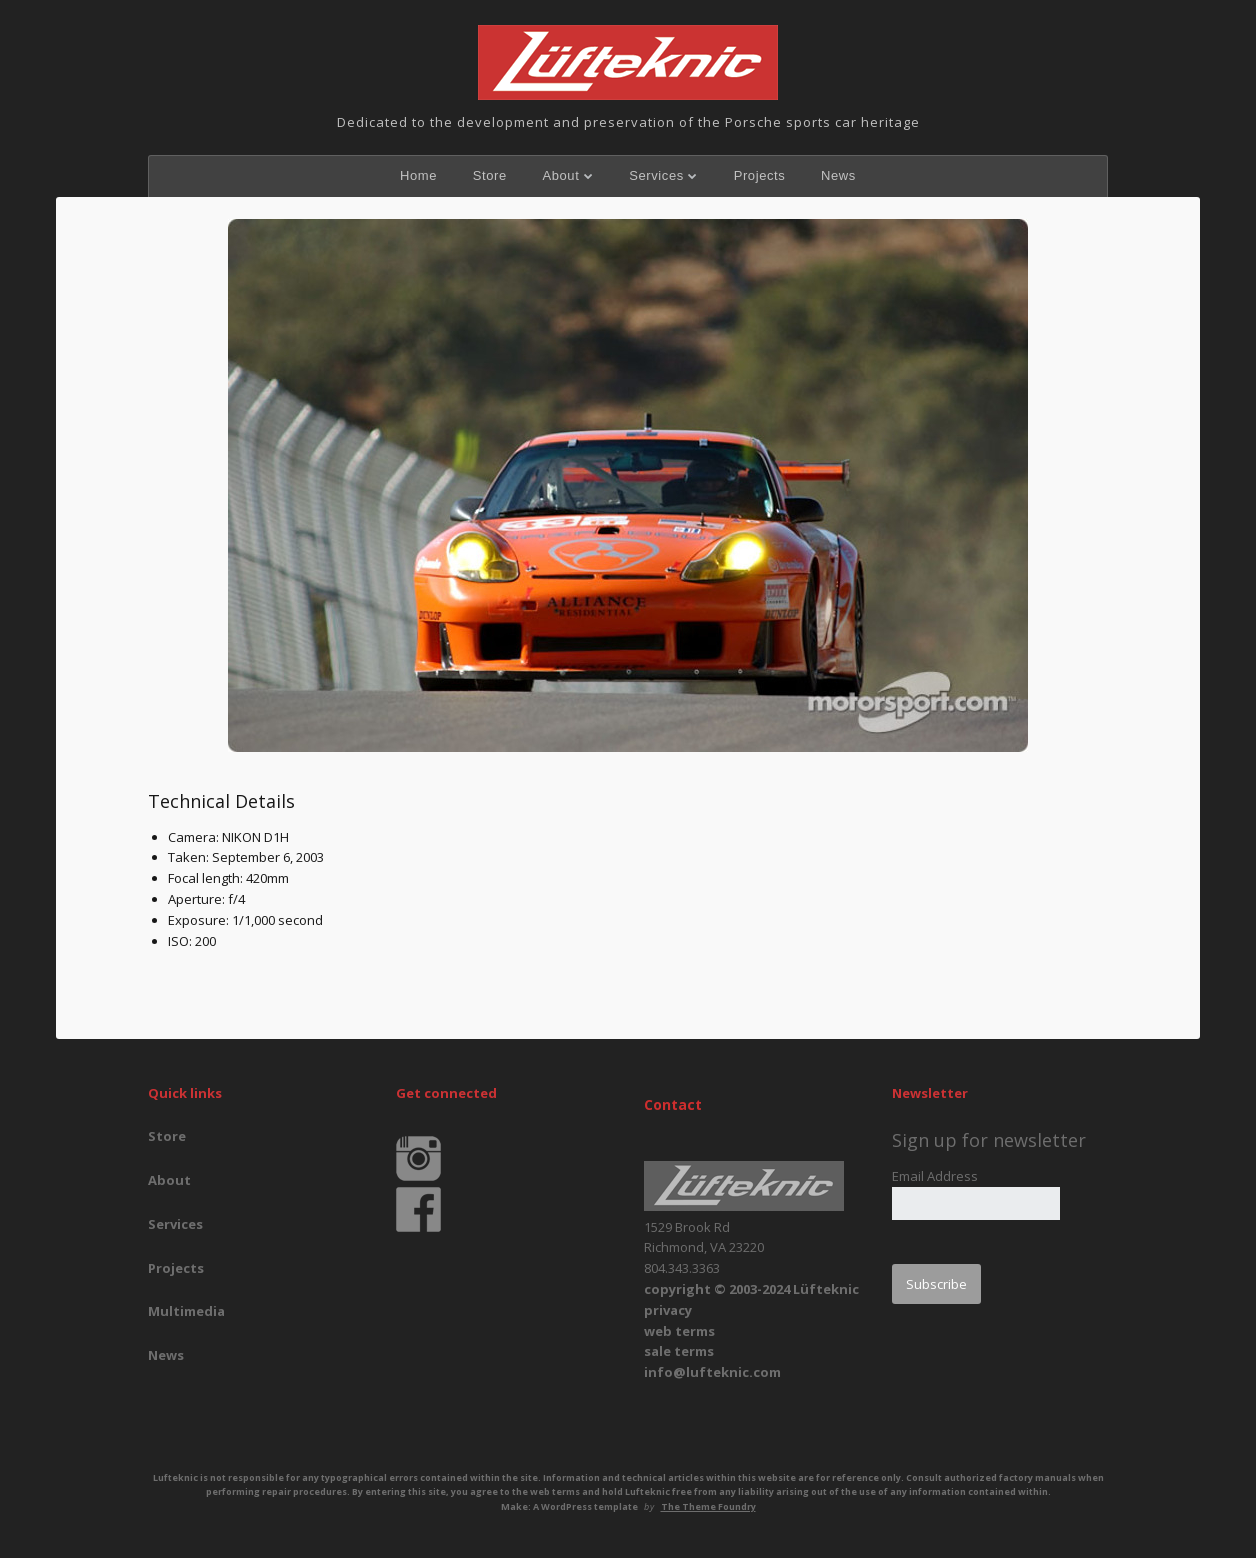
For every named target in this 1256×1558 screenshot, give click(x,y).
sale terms (679, 1351)
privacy (668, 1310)
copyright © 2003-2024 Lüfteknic (751, 1289)
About (560, 175)
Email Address (935, 1176)
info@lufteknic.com (712, 1372)
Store (490, 175)
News (838, 175)
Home (418, 175)
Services (656, 175)
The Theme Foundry (708, 1506)
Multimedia (186, 1311)
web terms (679, 1331)
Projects (760, 175)
